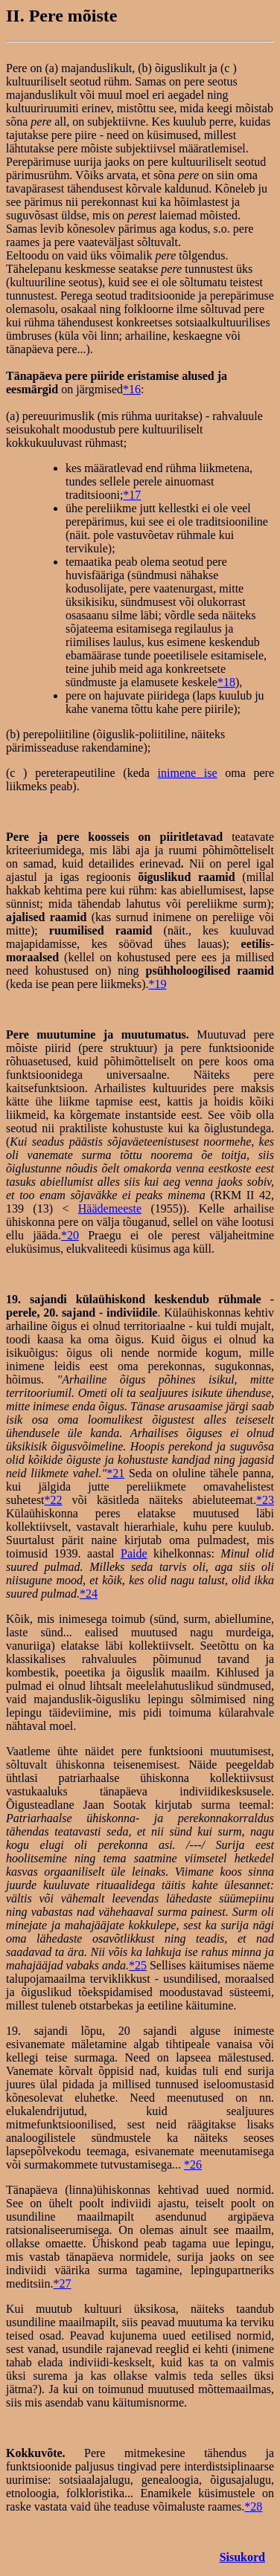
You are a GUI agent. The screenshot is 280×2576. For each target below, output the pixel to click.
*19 (157, 984)
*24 (89, 1593)
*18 (226, 682)
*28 (253, 2506)
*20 (70, 1235)
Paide (134, 1553)
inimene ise (187, 772)
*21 (115, 1473)
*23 (265, 1500)
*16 (132, 389)
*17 (132, 494)
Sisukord (242, 2557)
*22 (54, 1500)
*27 (62, 2283)
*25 (138, 1965)
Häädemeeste (109, 1208)
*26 (193, 2164)
